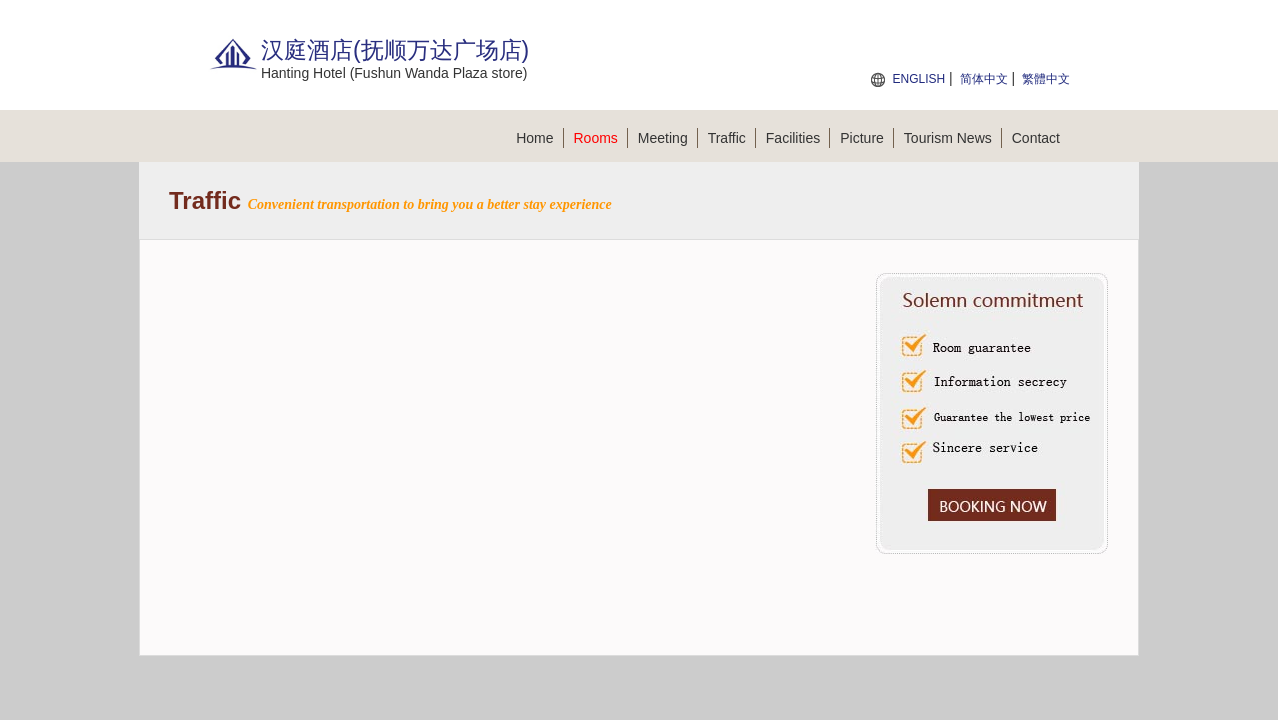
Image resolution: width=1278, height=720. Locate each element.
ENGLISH (918, 79)
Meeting (668, 138)
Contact (1036, 138)
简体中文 (984, 79)
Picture (867, 138)
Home (539, 138)
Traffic (732, 138)
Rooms (601, 138)
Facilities (798, 138)
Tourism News (953, 138)
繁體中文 (1046, 79)
